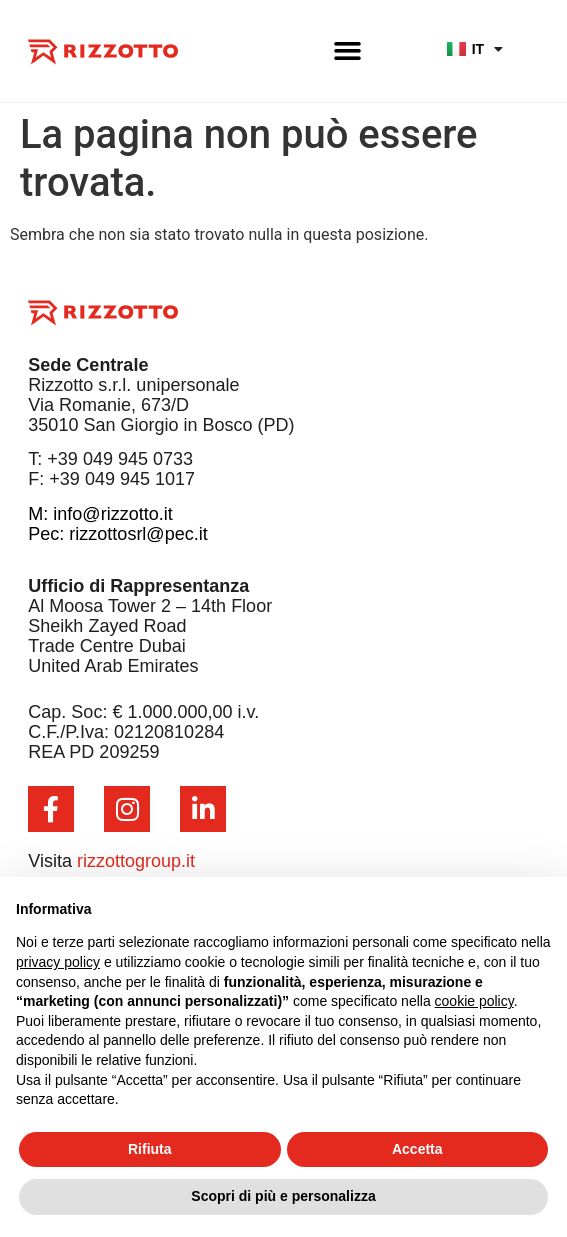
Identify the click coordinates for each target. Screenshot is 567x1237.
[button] (348, 50)
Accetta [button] (417, 1149)
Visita (111, 861)
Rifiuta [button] (150, 1149)
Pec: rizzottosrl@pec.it (117, 534)
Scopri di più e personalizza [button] (283, 1196)
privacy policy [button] (58, 962)
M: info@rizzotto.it (100, 514)
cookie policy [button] (474, 1001)
